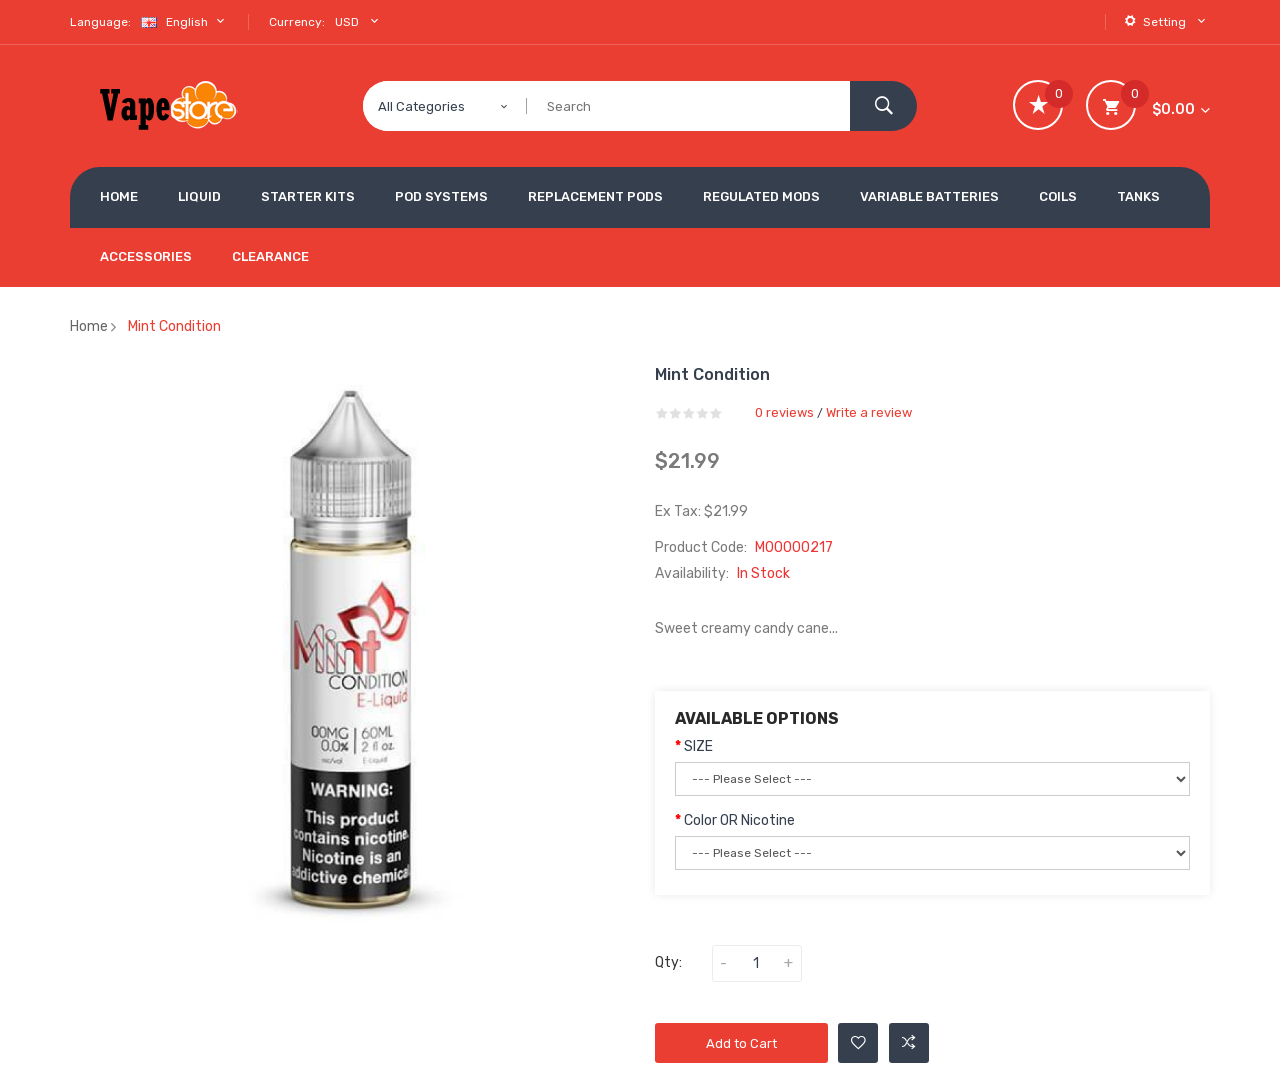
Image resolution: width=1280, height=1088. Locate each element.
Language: (100, 22)
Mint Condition (174, 326)
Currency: (297, 22)
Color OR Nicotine (739, 820)
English (185, 21)
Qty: (668, 962)
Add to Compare (909, 1043)
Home (89, 326)
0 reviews (784, 412)
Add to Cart (741, 1043)
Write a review (869, 412)
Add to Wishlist (858, 1043)
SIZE (698, 746)
